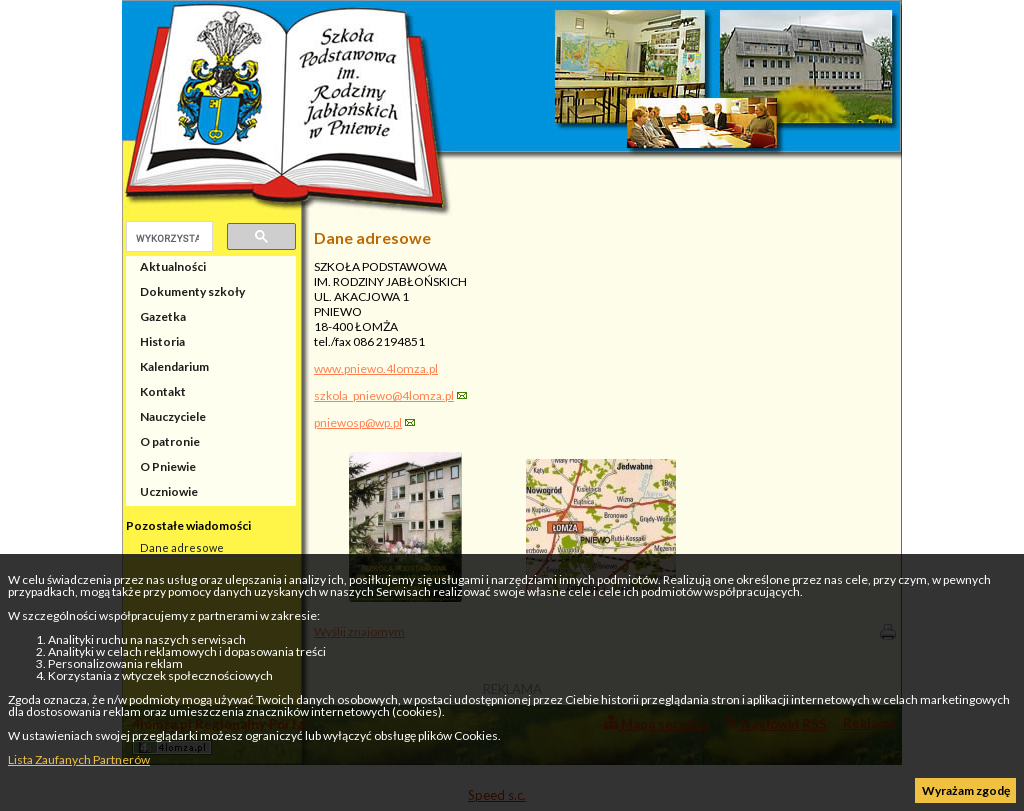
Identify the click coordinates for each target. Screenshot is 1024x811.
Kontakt (163, 391)
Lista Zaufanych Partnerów (79, 759)
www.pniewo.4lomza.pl (376, 368)
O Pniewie (168, 466)
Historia (162, 341)
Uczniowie (169, 491)
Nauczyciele (173, 416)
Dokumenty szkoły (192, 291)
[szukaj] (167, 238)
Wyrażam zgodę (966, 790)
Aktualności (173, 266)
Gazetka (163, 316)
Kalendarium (174, 366)
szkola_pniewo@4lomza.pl (384, 395)
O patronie (170, 441)
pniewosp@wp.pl (358, 422)
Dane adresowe (182, 547)
